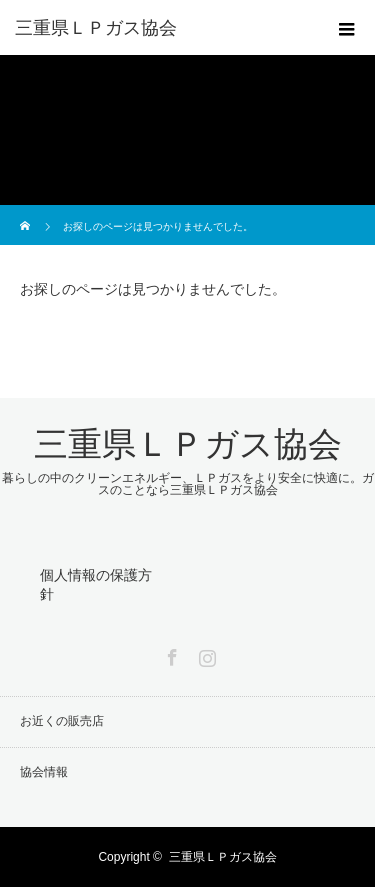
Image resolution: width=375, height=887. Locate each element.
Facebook (170, 654)
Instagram (205, 654)
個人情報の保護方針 (96, 584)
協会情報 (44, 772)
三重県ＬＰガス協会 (96, 28)
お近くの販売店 (62, 721)
